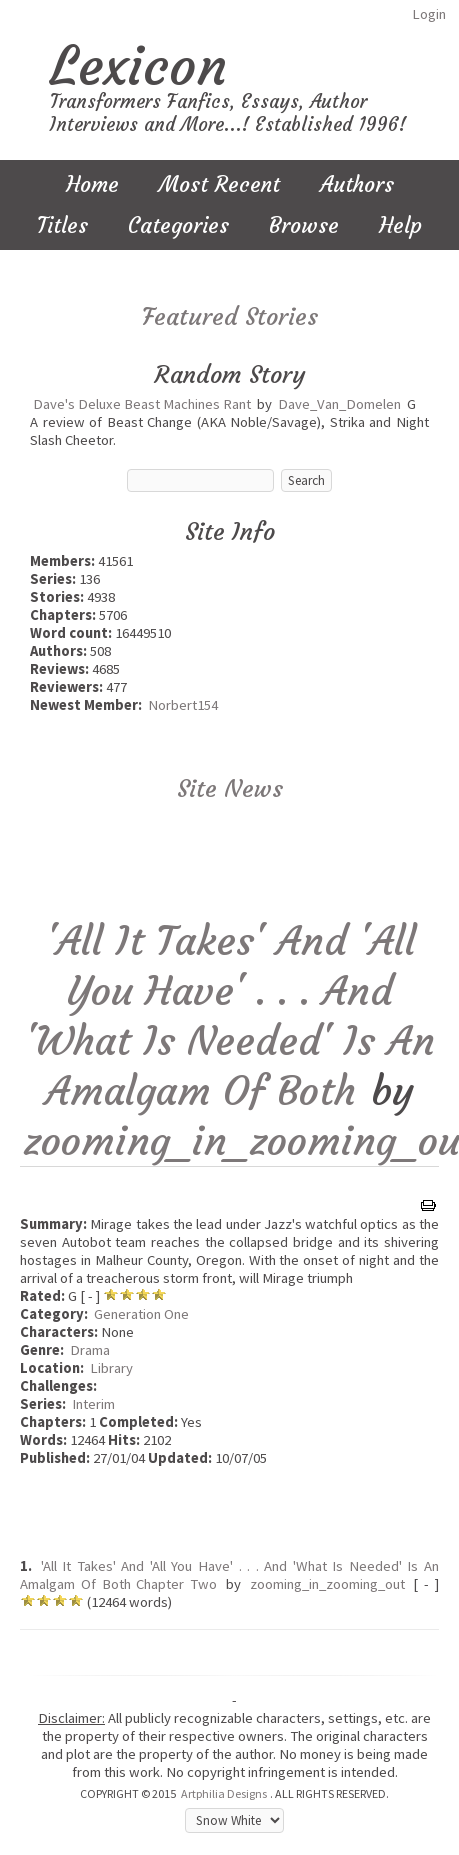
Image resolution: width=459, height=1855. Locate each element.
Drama (90, 1350)
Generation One (141, 1314)
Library (111, 1368)
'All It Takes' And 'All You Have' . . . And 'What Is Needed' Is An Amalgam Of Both (230, 1016)
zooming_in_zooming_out (327, 1584)
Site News (230, 789)
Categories (178, 225)
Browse (304, 225)
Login (429, 14)
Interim (93, 1404)
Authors (357, 184)
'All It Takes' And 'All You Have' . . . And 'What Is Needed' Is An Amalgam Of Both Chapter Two (229, 1575)
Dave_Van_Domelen (339, 404)
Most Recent (219, 184)
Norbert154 (183, 705)
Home (92, 184)
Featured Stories (230, 317)
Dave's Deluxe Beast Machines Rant (142, 404)
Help (400, 225)
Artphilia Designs (224, 1793)
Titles (62, 225)
